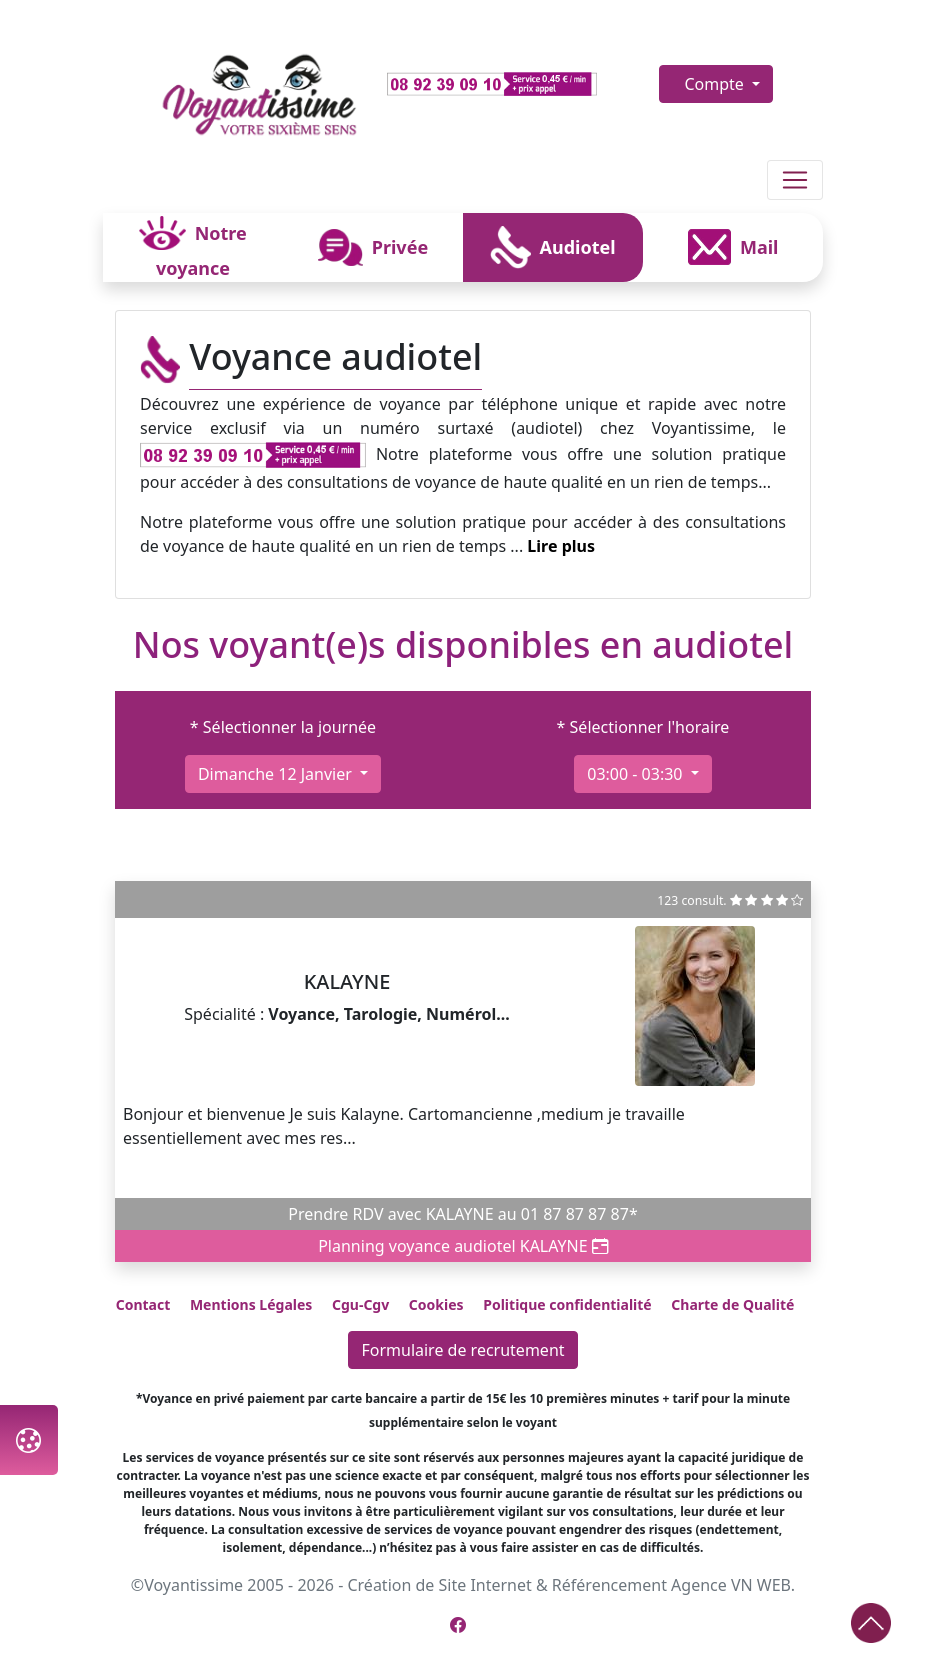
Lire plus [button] (561, 546)
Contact (143, 1304)
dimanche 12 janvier (277, 774)
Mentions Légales (251, 1304)
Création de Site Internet (439, 1585)
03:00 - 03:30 (636, 774)
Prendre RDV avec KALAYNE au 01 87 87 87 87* (462, 1214)
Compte (716, 84)
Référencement (609, 1585)
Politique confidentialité (567, 1304)
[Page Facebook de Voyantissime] (458, 1625)
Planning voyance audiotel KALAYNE (463, 1246)
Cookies (436, 1304)
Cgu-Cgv (360, 1304)
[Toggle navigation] (795, 180)
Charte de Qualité (732, 1304)
